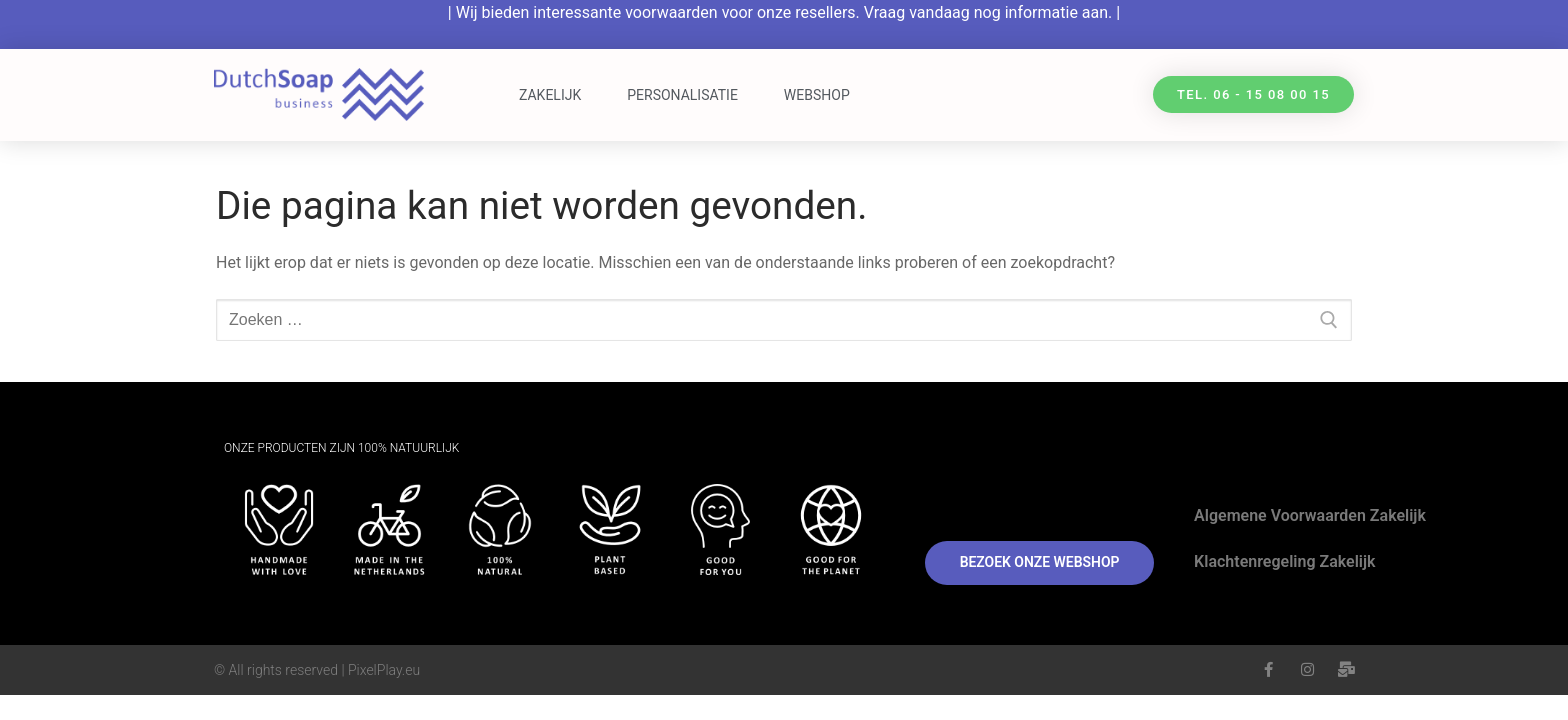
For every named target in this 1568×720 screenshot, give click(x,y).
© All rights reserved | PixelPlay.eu (317, 670)
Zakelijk (550, 95)
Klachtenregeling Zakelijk (1284, 561)
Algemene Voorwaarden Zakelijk (1310, 515)
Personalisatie (682, 95)
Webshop (817, 95)
